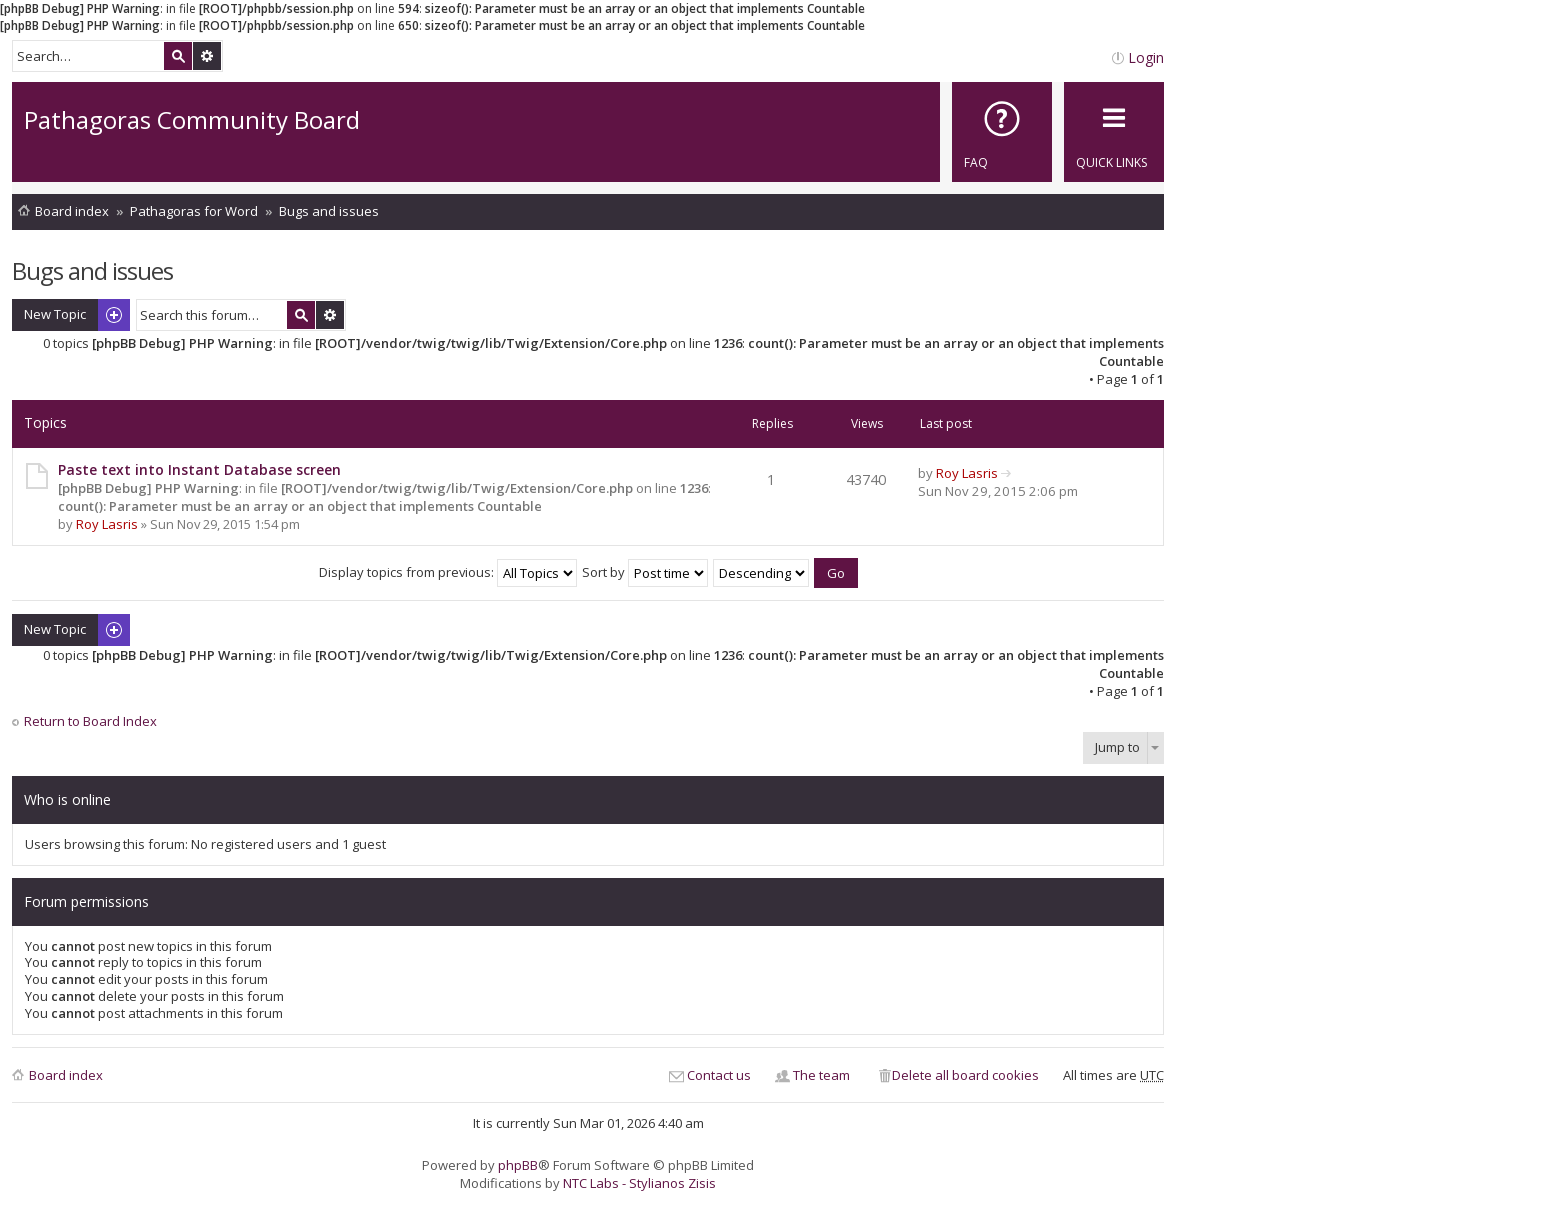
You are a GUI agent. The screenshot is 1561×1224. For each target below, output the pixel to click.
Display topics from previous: (448, 572)
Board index (72, 211)
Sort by (645, 572)
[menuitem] (1002, 132)
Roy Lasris (107, 524)
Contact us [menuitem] (719, 1075)
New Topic (55, 314)
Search (178, 56)
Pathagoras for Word (194, 211)
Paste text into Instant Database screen (199, 469)
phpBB (518, 1165)
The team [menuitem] (821, 1075)
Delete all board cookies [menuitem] (965, 1075)
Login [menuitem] (1146, 57)
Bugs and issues (329, 211)
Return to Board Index (90, 721)
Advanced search (207, 56)
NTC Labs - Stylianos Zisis (639, 1183)
